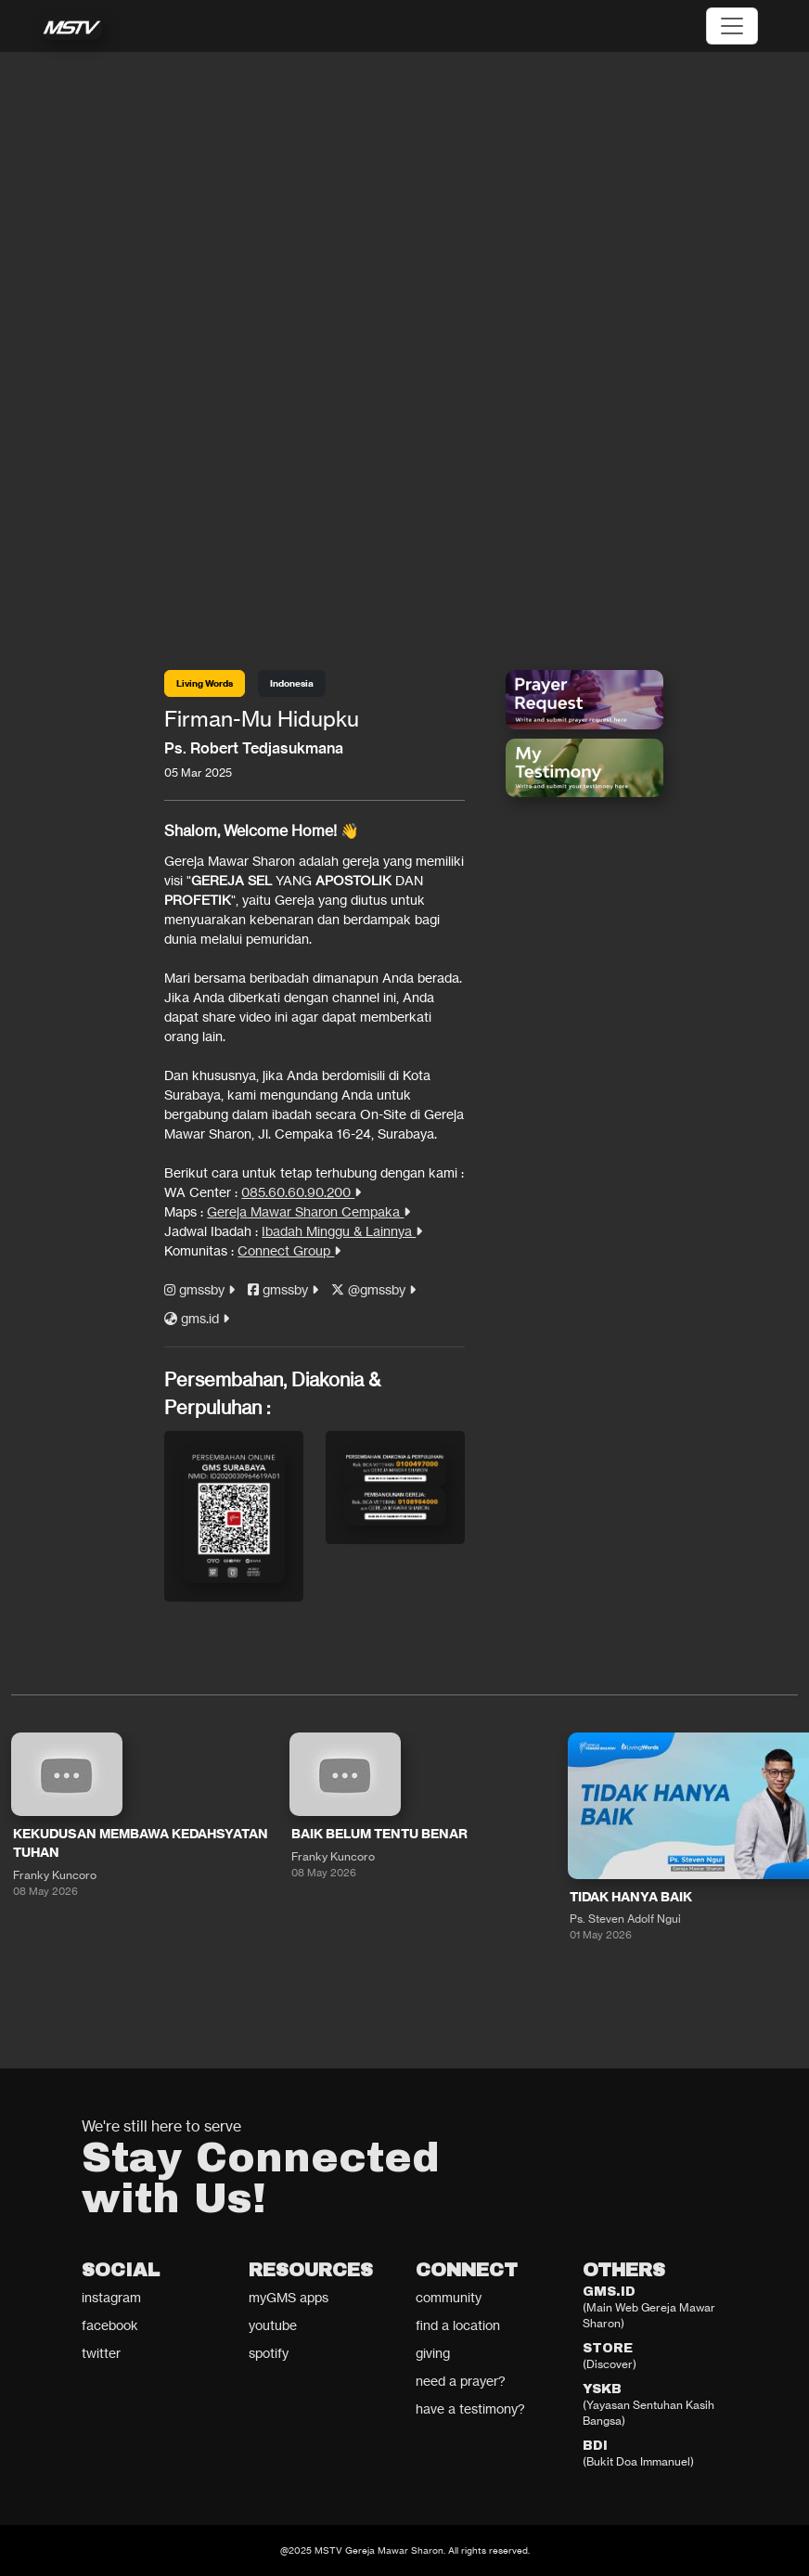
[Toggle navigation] (732, 26)
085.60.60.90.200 (301, 1192)
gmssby (199, 1289)
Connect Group (289, 1250)
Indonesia (292, 683)
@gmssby (373, 1289)
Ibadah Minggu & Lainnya (342, 1231)
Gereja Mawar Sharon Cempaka (308, 1211)
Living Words (204, 683)
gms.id (196, 1318)
